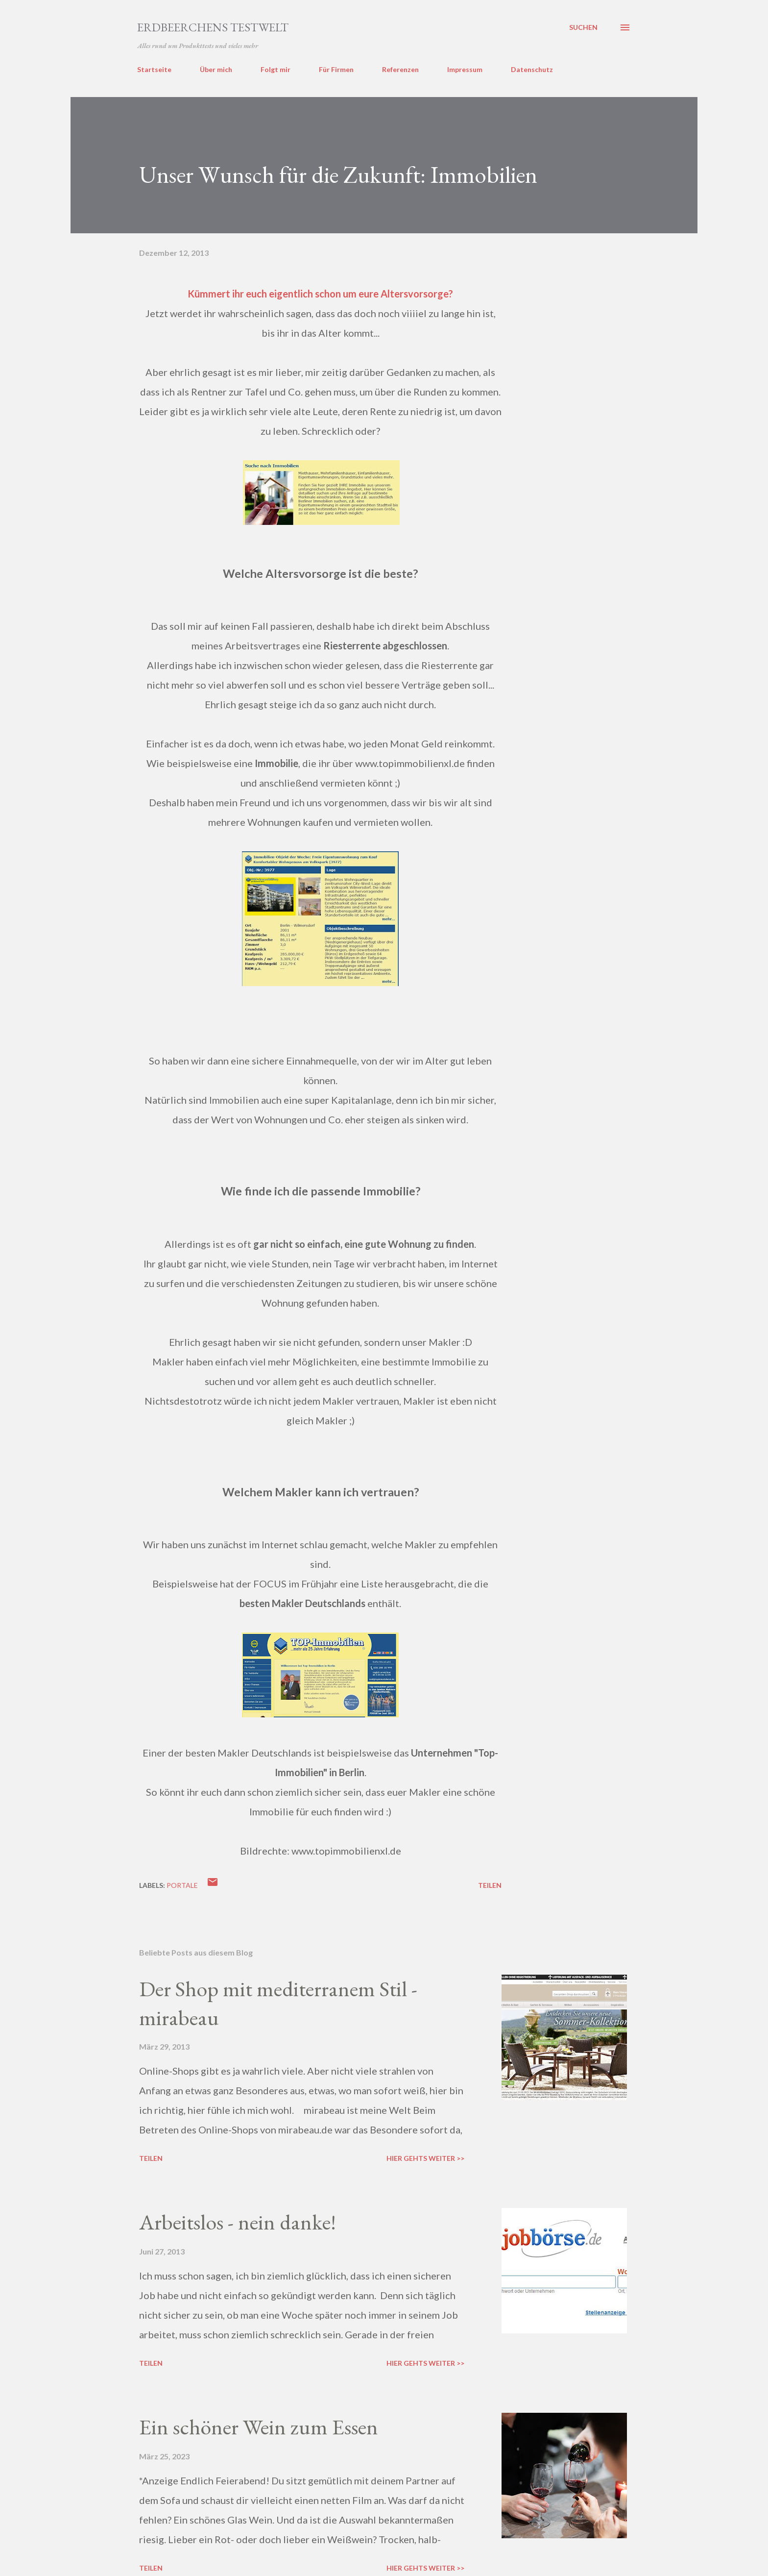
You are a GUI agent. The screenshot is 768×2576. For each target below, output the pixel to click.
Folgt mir (275, 69)
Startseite (154, 69)
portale (182, 1885)
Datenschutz (532, 69)
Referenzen (400, 69)
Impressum (464, 69)
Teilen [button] (490, 1885)
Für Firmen (336, 69)
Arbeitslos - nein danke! (237, 2222)
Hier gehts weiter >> (425, 2158)
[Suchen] (583, 27)
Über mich (216, 69)
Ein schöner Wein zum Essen (258, 2427)
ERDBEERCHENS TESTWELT (212, 27)
